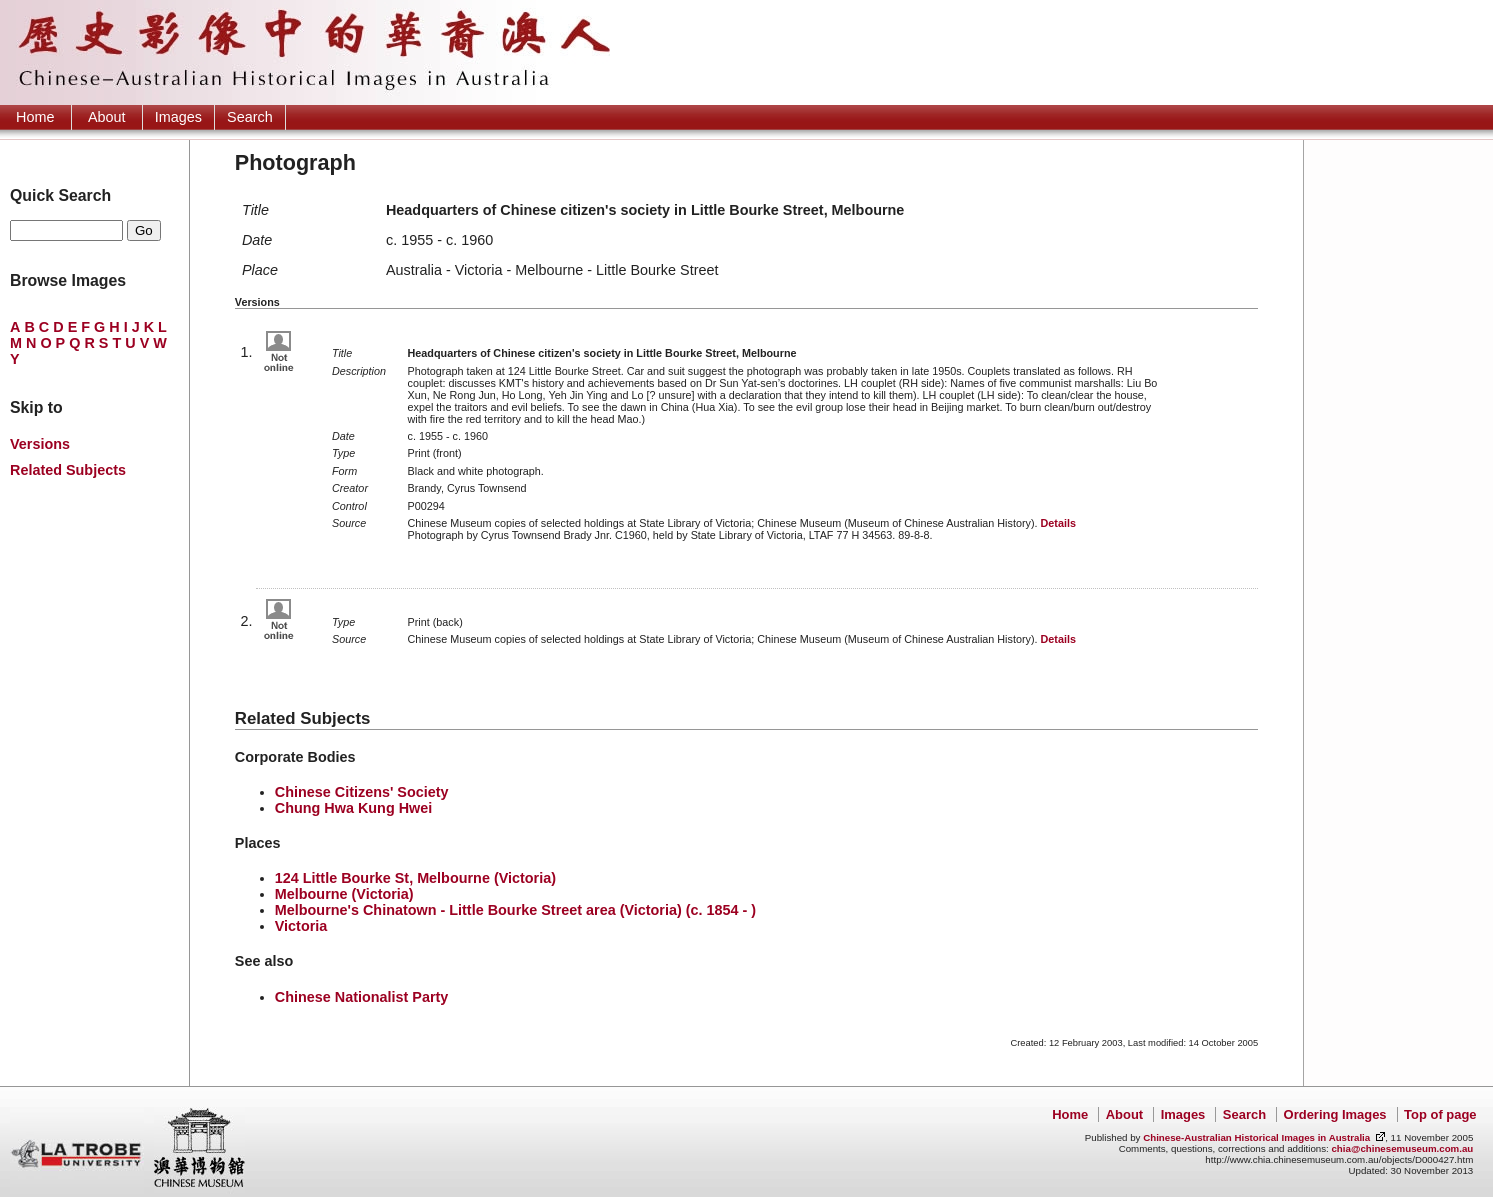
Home (35, 117)
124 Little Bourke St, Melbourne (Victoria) (415, 878)
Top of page (1440, 1114)
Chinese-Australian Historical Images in (1256, 1137)
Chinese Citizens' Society (362, 792)
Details (1057, 523)
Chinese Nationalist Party (362, 997)
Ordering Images (1335, 1114)
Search (250, 117)
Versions (40, 444)
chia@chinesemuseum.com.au (1402, 1148)
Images (178, 117)
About (107, 117)
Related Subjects (68, 470)
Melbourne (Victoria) (344, 894)
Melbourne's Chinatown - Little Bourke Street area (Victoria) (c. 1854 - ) (515, 910)
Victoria (301, 926)
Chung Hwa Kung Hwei (354, 808)
